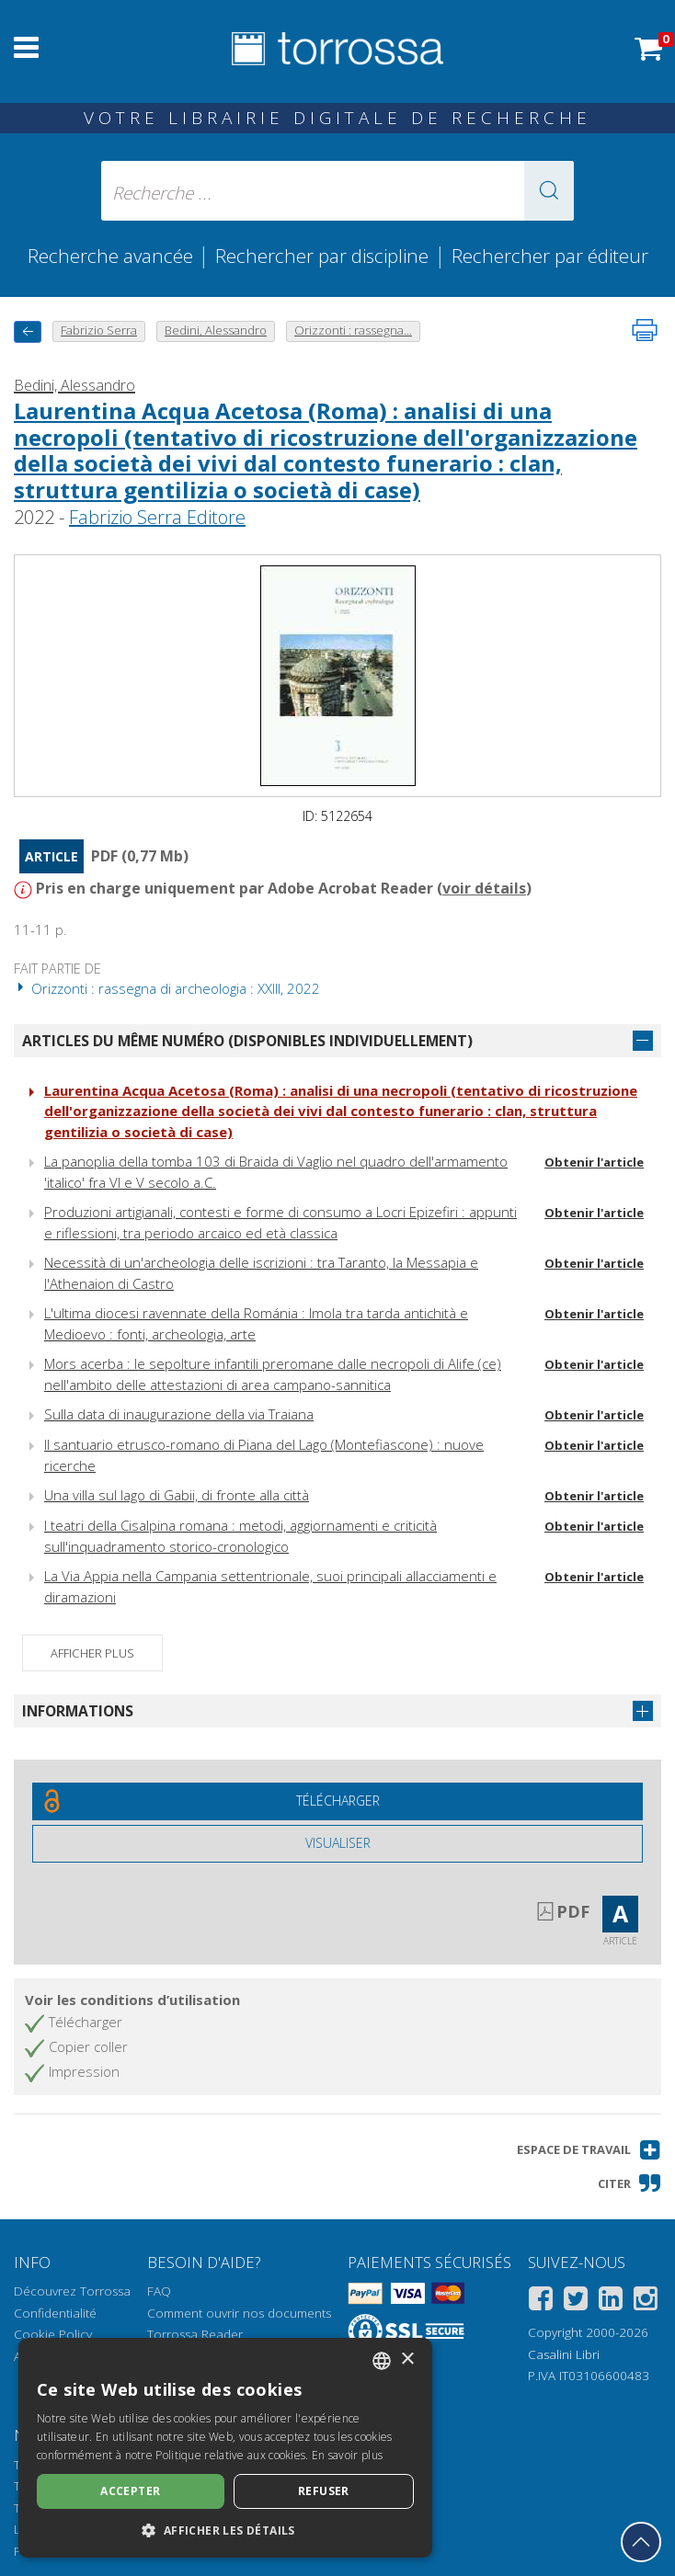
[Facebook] (540, 2301)
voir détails (484, 888)
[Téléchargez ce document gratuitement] (337, 1801)
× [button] (407, 2359)
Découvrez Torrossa (72, 2291)
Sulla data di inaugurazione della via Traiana (179, 1414)
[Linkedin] (610, 2301)
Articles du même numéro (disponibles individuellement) (247, 1041)
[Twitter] (575, 2301)
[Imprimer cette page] (644, 330)
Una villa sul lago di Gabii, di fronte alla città (176, 1495)
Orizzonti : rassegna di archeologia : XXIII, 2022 (167, 988)
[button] (549, 191)
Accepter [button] (130, 2491)
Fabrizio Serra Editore (157, 517)
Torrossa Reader (195, 2334)
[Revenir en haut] (641, 2542)
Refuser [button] (323, 2491)
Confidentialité (55, 2313)
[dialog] (225, 2448)
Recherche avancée (113, 255)
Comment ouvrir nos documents (239, 2313)
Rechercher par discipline (322, 255)
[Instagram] (645, 2301)
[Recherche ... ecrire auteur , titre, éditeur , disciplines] (337, 191)
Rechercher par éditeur (550, 255)
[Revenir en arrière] (27, 331)
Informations (77, 1711)
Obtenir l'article (594, 1162)
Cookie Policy (53, 2334)
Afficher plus (92, 1653)
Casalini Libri (564, 2354)
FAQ (159, 2291)
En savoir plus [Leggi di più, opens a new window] (347, 2455)
